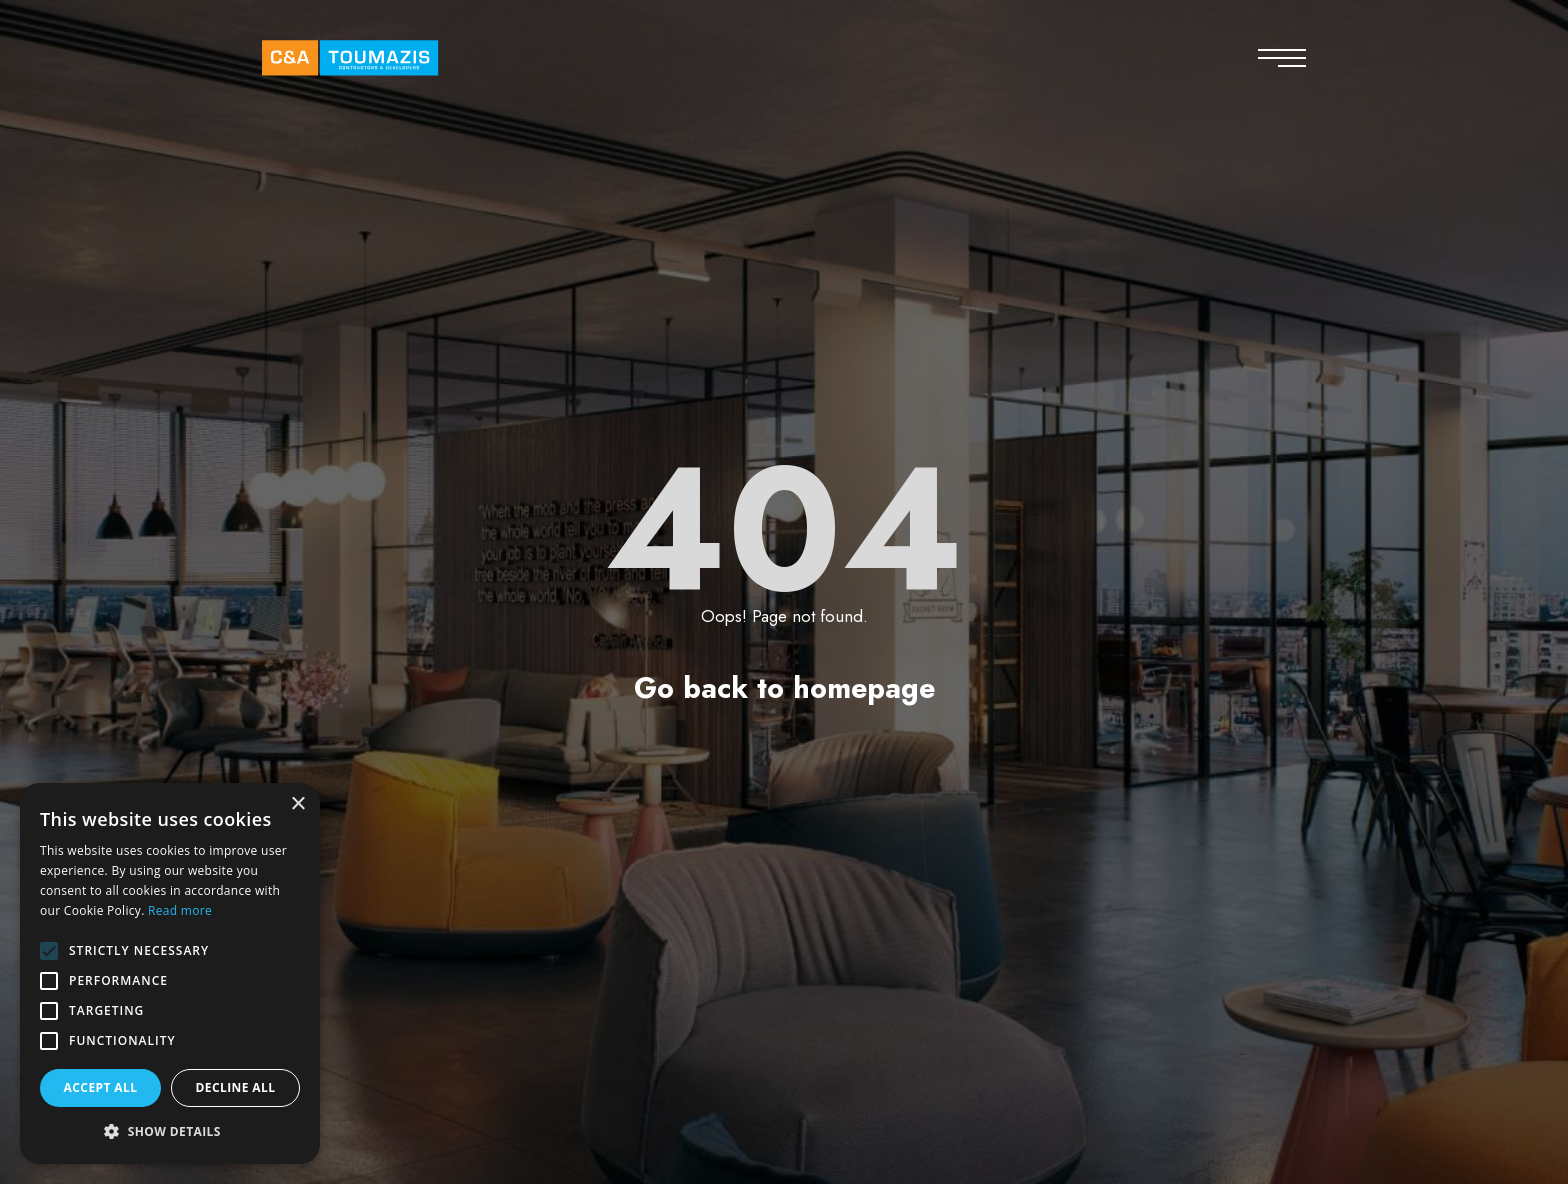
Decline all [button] (236, 1087)
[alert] (170, 973)
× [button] (297, 804)
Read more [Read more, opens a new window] (180, 910)
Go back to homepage (784, 688)
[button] (170, 1132)
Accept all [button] (101, 1087)
